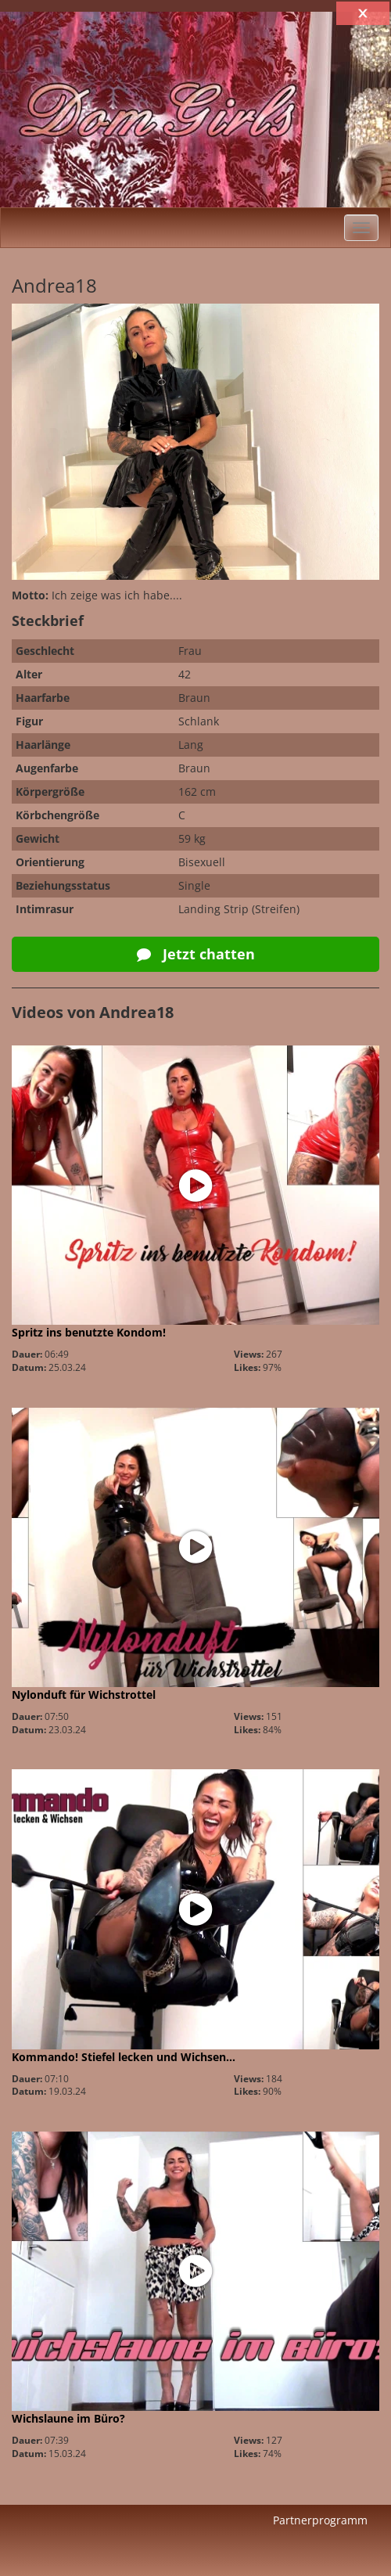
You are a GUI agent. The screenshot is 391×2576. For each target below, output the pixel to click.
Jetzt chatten (196, 953)
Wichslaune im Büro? (68, 2418)
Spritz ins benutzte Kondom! (89, 1332)
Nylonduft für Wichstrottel (84, 1694)
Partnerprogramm (320, 2520)
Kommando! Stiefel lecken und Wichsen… (123, 2056)
